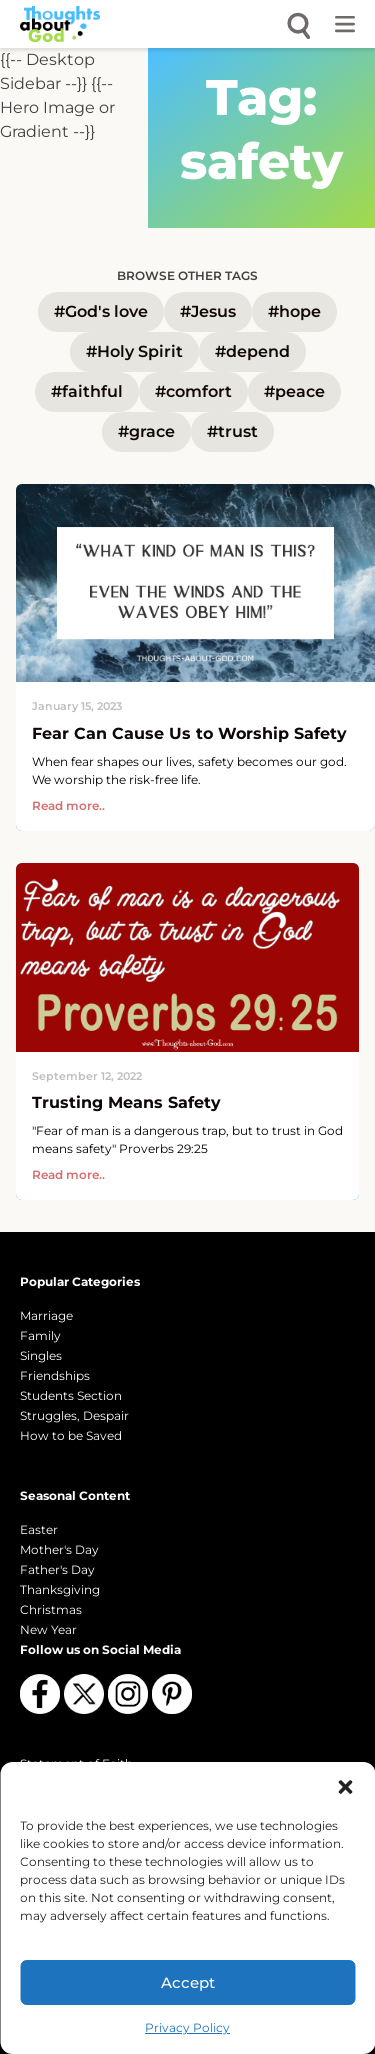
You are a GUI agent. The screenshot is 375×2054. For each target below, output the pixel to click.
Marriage (46, 1315)
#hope (294, 311)
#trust (232, 431)
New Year (48, 1629)
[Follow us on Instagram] (128, 1694)
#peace (294, 391)
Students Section (71, 1395)
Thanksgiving (60, 1589)
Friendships (55, 1375)
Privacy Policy (187, 2027)
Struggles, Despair (74, 1415)
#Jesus (208, 311)
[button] (345, 1787)
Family (40, 1335)
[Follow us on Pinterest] (172, 1694)
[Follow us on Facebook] (40, 1694)
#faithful (87, 391)
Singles (41, 1355)
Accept (188, 1982)
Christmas (51, 1609)
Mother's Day (59, 1549)
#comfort (193, 391)
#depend (252, 351)
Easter (39, 1529)
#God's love (101, 311)
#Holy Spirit (134, 351)
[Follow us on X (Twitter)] (84, 1694)
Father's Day (57, 1569)
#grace (146, 431)
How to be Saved (71, 1435)
